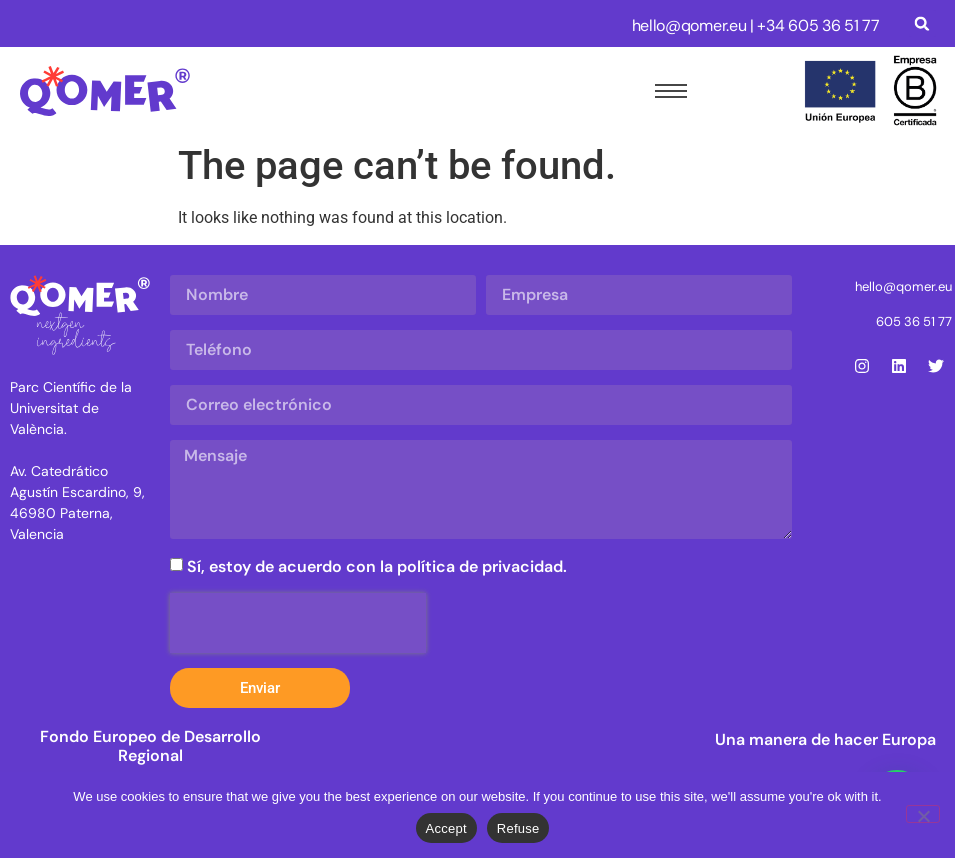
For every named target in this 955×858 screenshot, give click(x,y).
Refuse (518, 828)
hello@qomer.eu (689, 25)
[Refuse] (923, 814)
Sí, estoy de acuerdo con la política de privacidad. (377, 566)
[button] (922, 23)
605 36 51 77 (914, 321)
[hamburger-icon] (667, 91)
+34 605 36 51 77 (818, 25)
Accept (446, 828)
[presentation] (298, 623)
